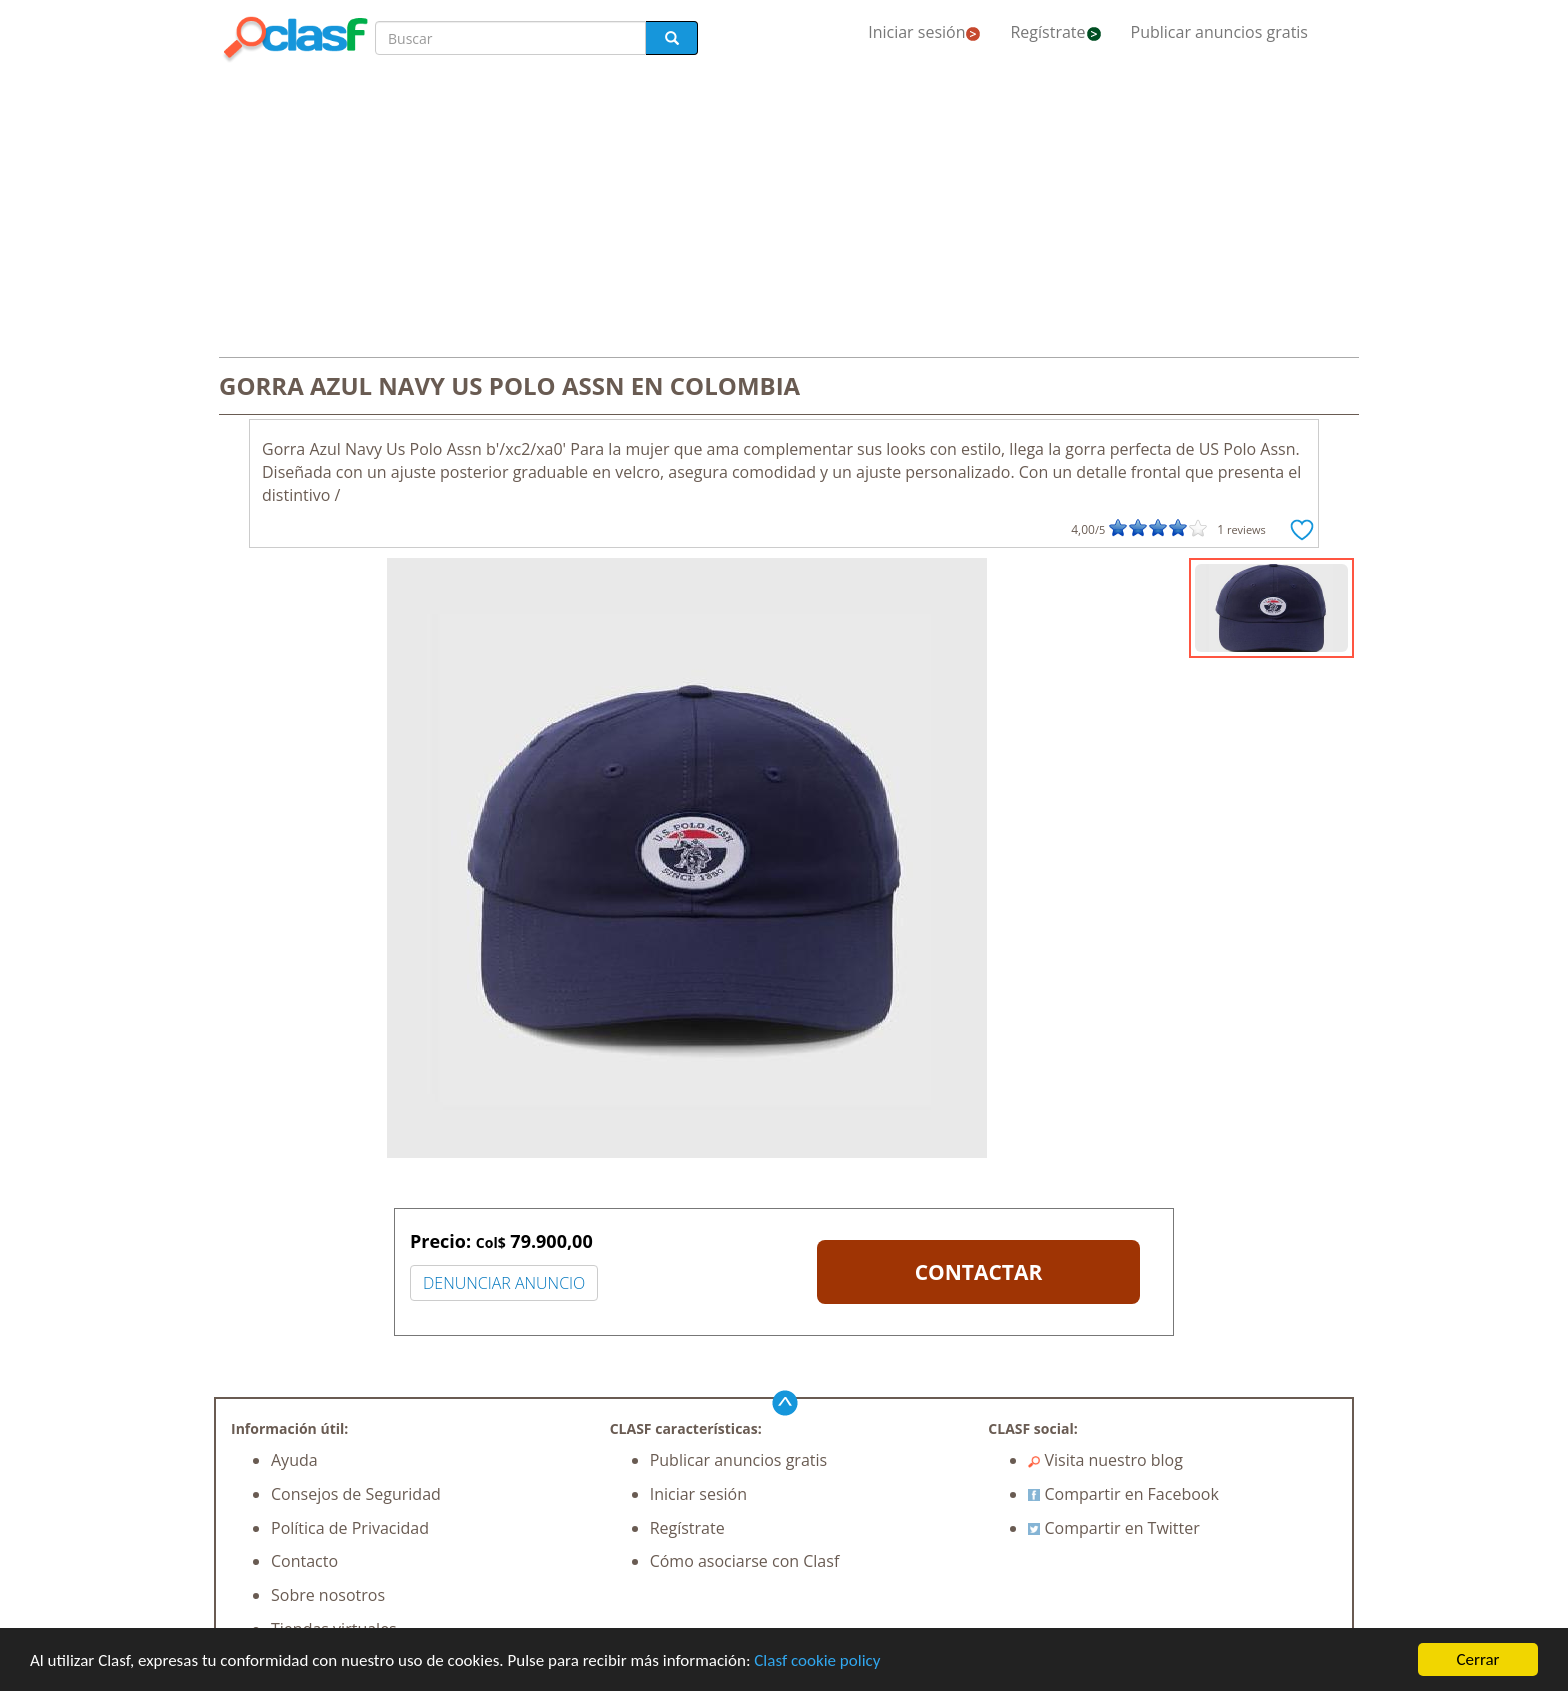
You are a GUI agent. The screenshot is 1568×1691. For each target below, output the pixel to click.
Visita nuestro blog (1105, 1460)
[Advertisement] (784, 212)
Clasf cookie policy (817, 1660)
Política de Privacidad (350, 1528)
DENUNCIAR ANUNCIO (504, 1283)
